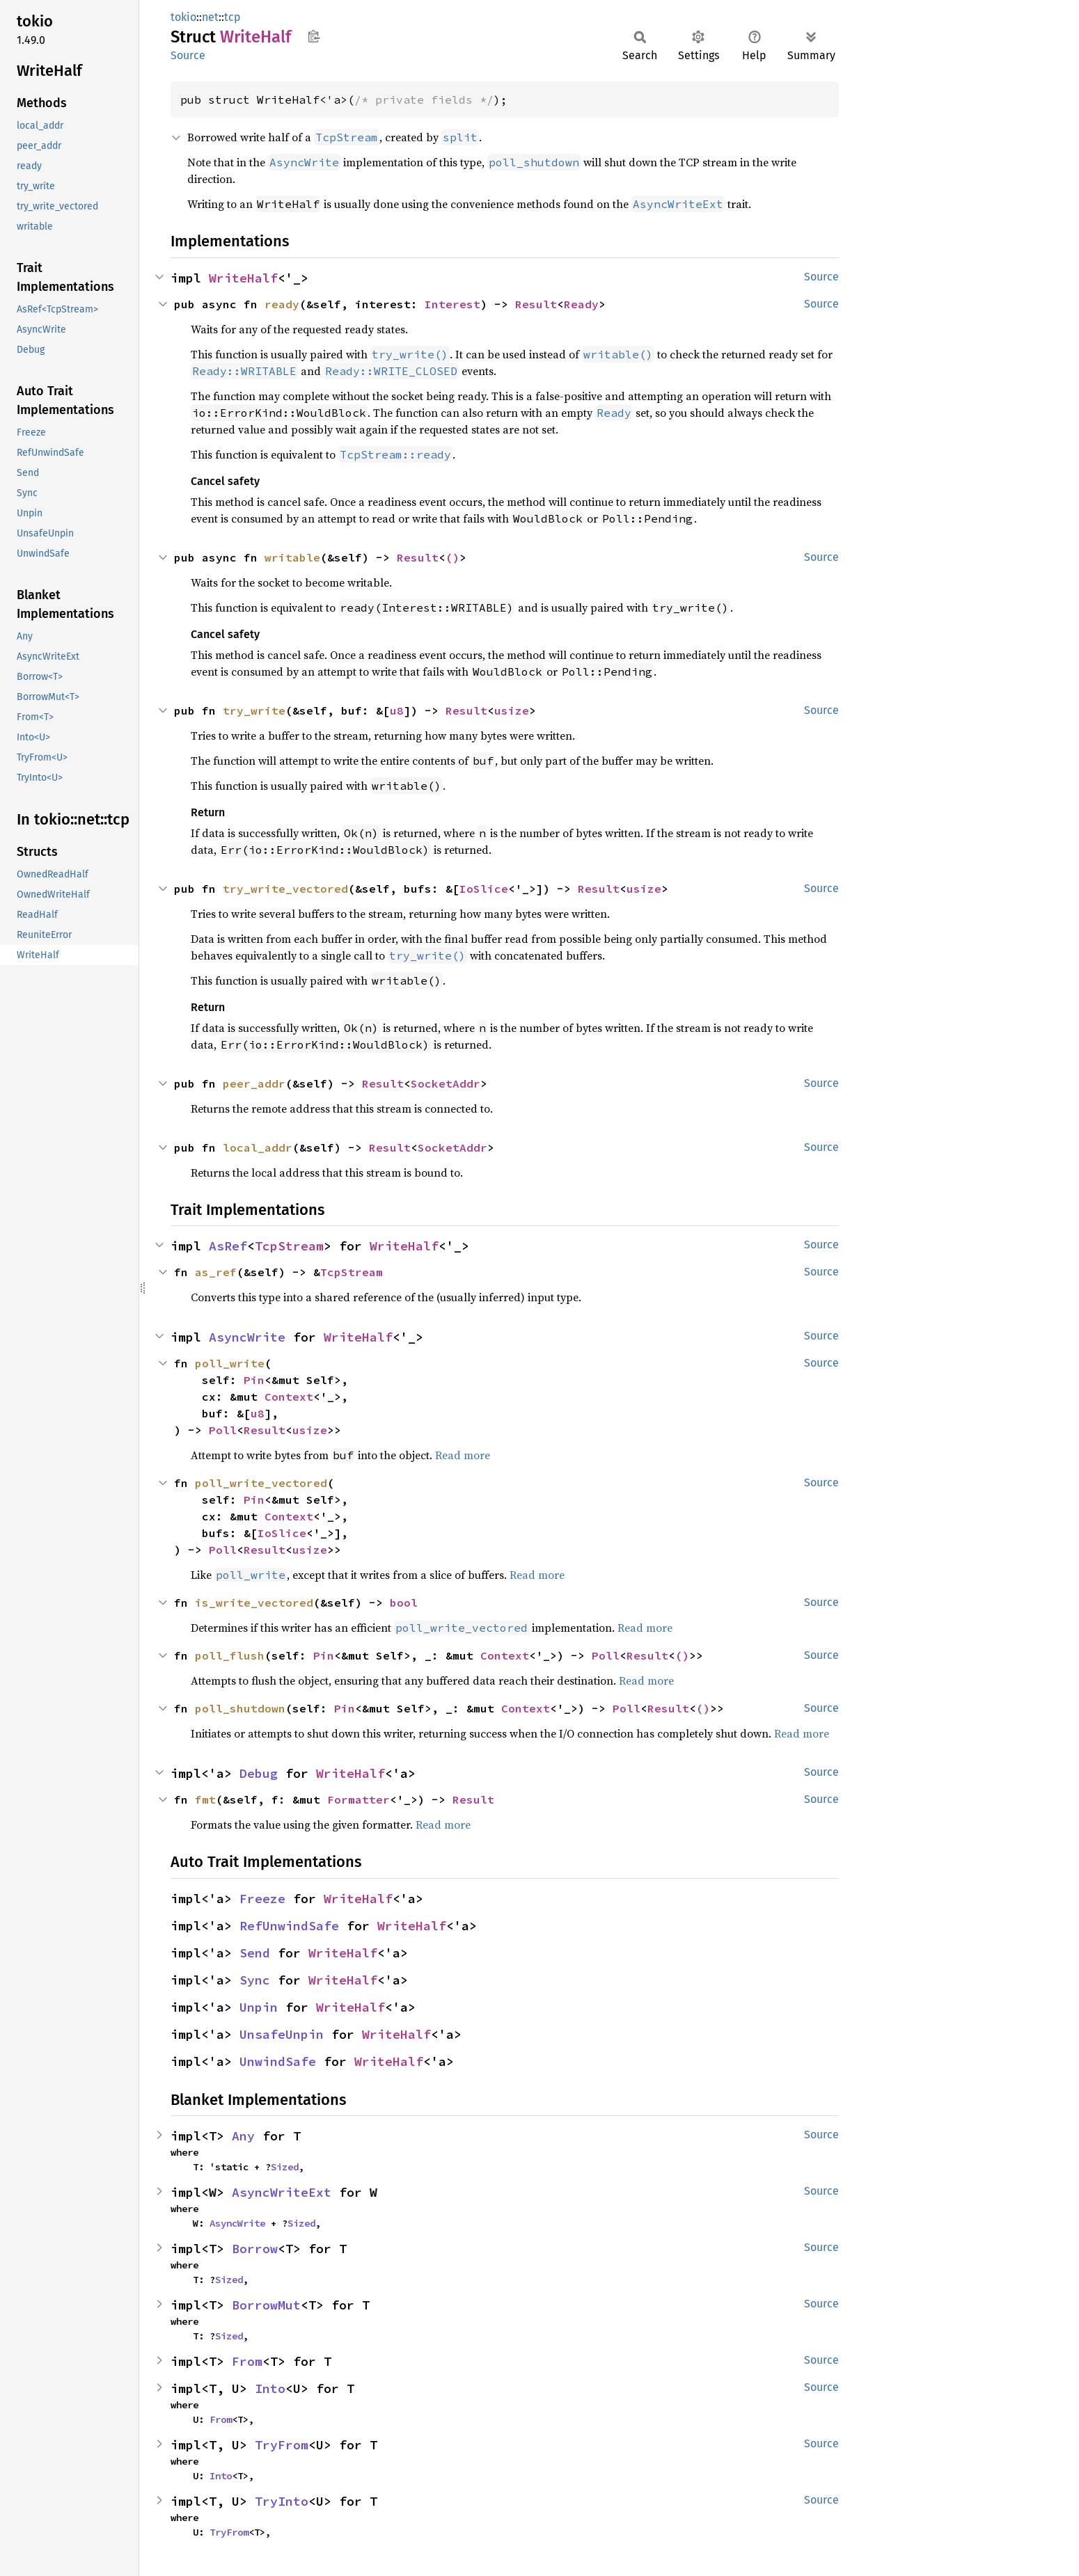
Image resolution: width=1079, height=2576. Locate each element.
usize (511, 710)
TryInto (281, 2501)
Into (270, 2388)
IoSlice (483, 889)
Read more (462, 1455)
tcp (232, 17)
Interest (452, 304)
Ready (581, 304)
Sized (285, 2167)
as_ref (216, 1272)
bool (404, 1602)
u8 (397, 710)
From (247, 2361)
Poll (223, 1430)
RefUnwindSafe (289, 1926)
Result (536, 304)
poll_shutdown (240, 1708)
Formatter (358, 1799)
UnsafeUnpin (281, 2034)
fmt (205, 1799)
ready (282, 304)
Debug (258, 1773)
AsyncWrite (247, 1337)
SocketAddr (445, 1083)
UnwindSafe (277, 2061)
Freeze (262, 1899)
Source (188, 55)
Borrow (255, 2249)
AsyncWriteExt (281, 2192)
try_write (254, 710)
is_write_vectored (254, 1602)
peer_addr (254, 1083)
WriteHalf (243, 278)
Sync (254, 1980)
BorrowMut (266, 2305)
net (210, 17)
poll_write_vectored (261, 1483)
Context (289, 1397)
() (452, 557)
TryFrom (281, 2445)
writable (292, 557)
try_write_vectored (285, 889)
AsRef (228, 1246)
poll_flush (230, 1655)
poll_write (230, 1363)
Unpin (258, 2007)
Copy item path (313, 36)
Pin (254, 1380)
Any (243, 2136)
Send (254, 1953)
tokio (183, 17)
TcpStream (289, 1246)
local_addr (257, 1147)
